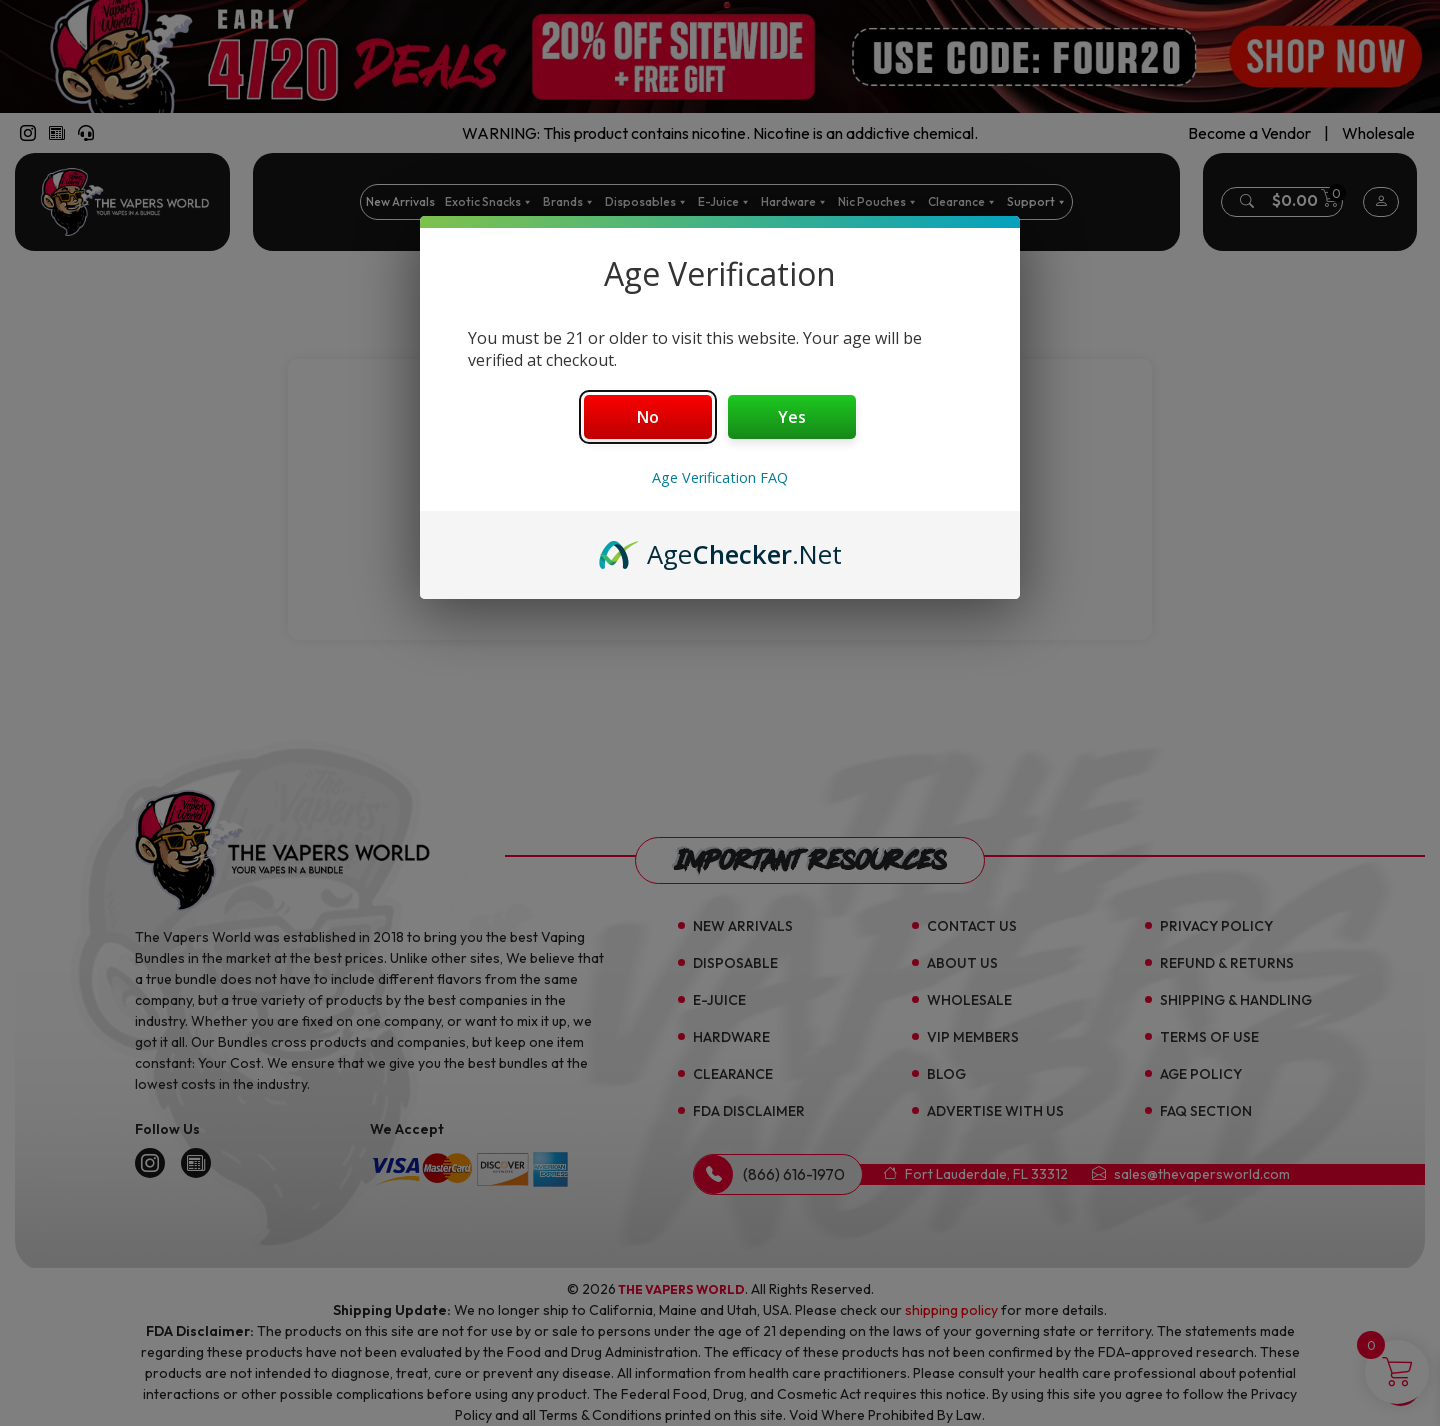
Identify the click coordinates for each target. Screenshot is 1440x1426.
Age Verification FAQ (720, 477)
